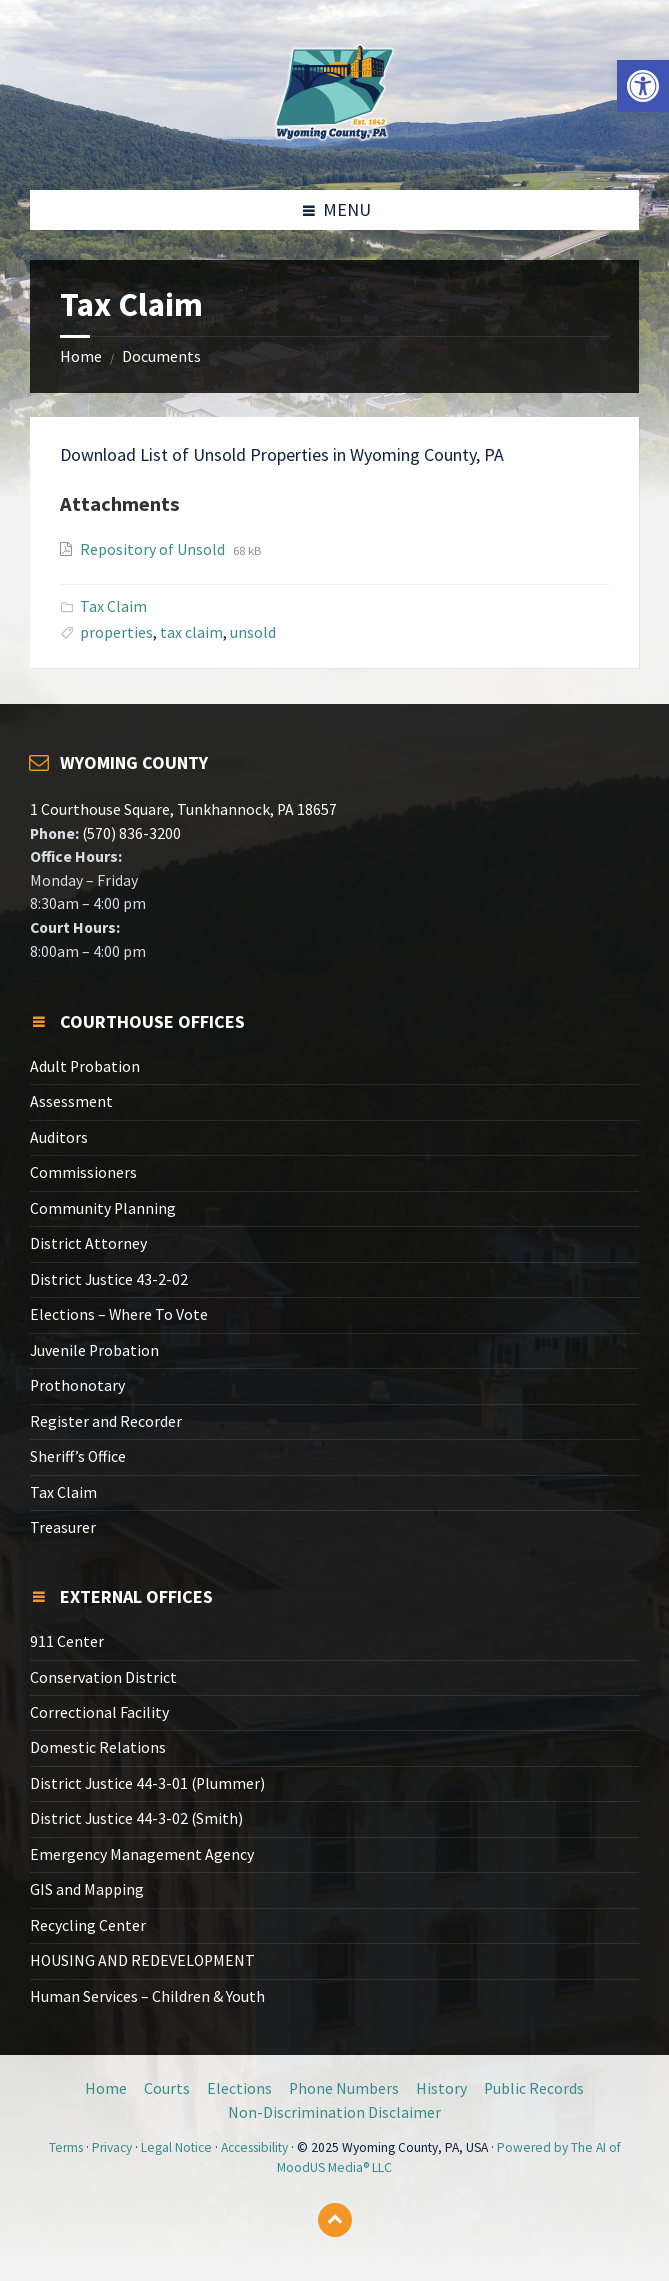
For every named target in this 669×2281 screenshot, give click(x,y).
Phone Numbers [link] (344, 2088)
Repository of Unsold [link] (154, 549)
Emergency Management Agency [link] (142, 1854)
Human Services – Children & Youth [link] (147, 1996)
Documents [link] (161, 356)
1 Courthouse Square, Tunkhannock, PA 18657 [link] (183, 809)
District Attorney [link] (88, 1243)
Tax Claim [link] (113, 606)
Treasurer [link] (63, 1527)
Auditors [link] (59, 1137)
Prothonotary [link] (77, 1385)
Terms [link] (66, 2147)
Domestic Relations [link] (98, 1747)
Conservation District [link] (103, 1677)
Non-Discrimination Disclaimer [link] (334, 2112)
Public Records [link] (534, 2088)
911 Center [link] (67, 1641)
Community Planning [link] (103, 1208)
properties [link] (116, 632)
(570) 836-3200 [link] (130, 833)
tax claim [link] (191, 632)
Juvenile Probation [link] (94, 1350)
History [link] (441, 2088)
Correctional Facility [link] (99, 1712)
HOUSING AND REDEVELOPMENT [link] (142, 1960)
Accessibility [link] (254, 2147)
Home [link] (81, 356)
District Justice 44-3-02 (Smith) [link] (136, 1818)
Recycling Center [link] (88, 1925)
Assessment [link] (71, 1101)
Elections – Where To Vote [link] (119, 1314)
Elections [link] (239, 2088)
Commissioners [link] (83, 1172)
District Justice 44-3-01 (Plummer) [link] (147, 1783)
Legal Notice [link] (176, 2147)
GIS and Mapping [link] (87, 1889)
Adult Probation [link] (85, 1066)
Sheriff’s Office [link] (78, 1456)
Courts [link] (167, 2088)
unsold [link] (253, 632)
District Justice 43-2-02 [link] (109, 1279)
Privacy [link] (112, 2147)
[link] (643, 86)
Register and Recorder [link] (106, 1421)
